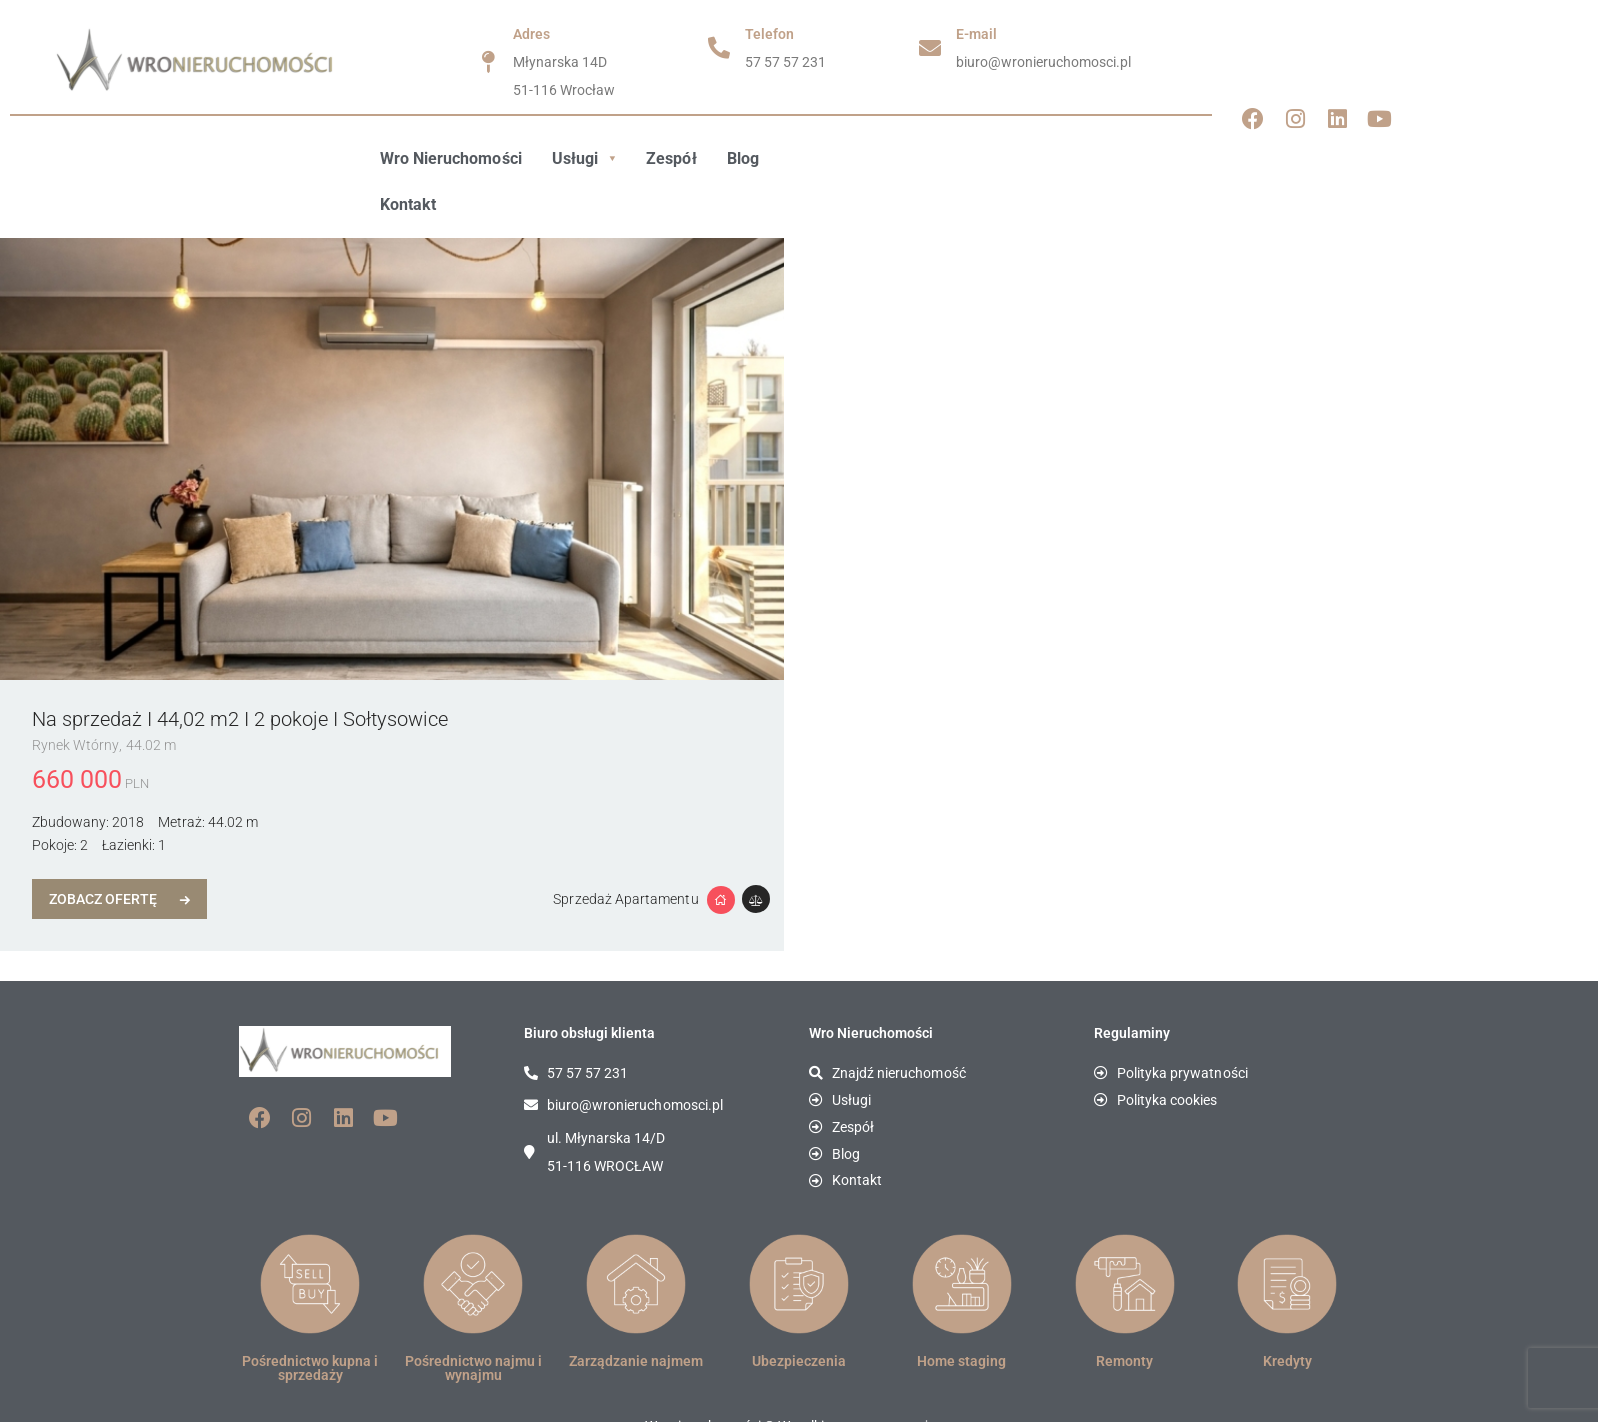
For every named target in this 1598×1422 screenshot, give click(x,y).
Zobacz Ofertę (104, 853)
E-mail (976, 34)
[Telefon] (719, 48)
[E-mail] (930, 48)
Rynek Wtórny (75, 699)
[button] (583, 159)
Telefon (769, 34)
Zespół (670, 158)
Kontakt (815, 158)
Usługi (583, 158)
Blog (741, 158)
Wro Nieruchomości (450, 158)
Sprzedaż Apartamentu (627, 853)
